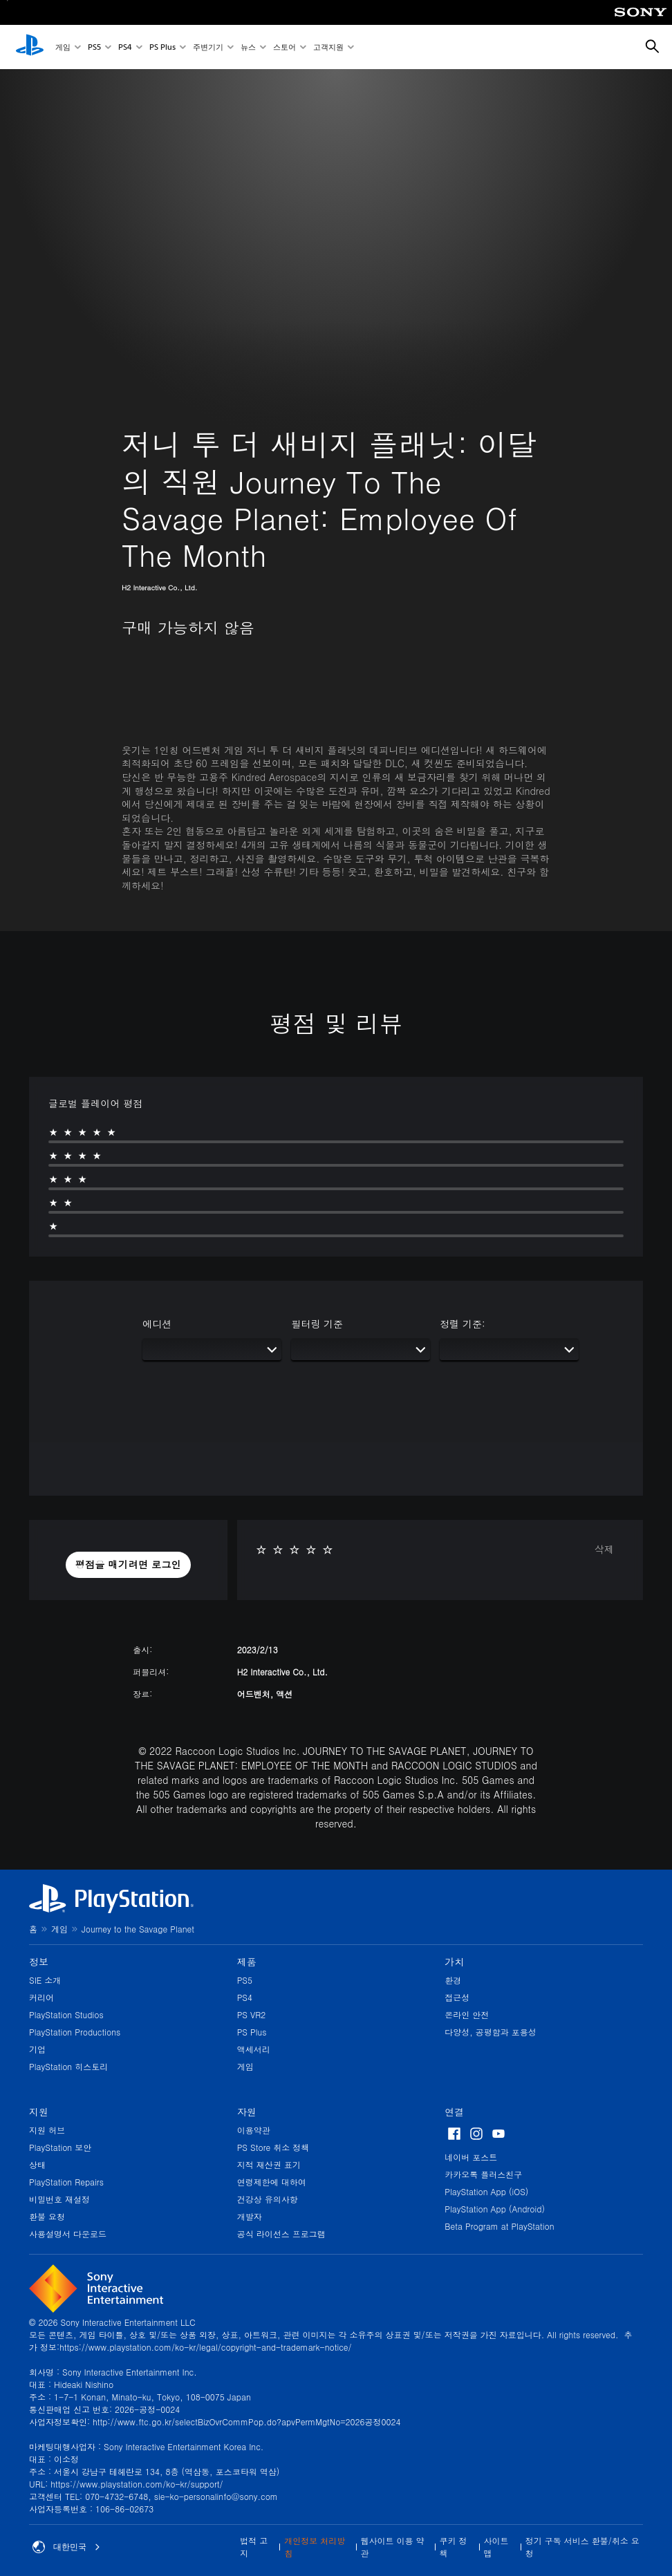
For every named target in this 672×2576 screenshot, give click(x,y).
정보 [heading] (38, 1961)
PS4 (125, 47)
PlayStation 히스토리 (68, 2066)
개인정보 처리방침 (314, 2547)
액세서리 (253, 2049)
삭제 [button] (604, 1549)
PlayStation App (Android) (495, 2209)
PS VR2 (251, 2014)
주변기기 (208, 47)
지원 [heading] (38, 2111)
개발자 (249, 2216)
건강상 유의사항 (267, 2199)
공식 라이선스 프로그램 (281, 2233)
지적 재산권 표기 (269, 2164)
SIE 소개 (45, 1980)
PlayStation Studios (66, 2014)
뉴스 (248, 47)
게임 (63, 47)
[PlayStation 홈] (29, 47)
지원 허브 (47, 2130)
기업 (37, 2049)
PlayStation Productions (74, 2032)
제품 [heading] (246, 1961)
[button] (128, 1565)
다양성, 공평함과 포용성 (490, 2032)
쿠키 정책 (453, 2547)
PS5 (94, 47)
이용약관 (253, 2130)
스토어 (284, 47)
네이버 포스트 (471, 2157)
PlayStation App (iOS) (486, 2191)
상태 (37, 2164)
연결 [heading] (454, 2111)
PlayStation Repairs (66, 2182)
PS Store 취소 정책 (273, 2147)
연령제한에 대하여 (271, 2182)
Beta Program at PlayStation (499, 2226)
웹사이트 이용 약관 (392, 2547)
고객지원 (328, 47)
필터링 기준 (317, 1324)
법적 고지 (254, 2547)
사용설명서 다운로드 (67, 2233)
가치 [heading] (454, 1961)
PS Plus (162, 47)
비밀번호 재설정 (59, 2199)
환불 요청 (47, 2216)
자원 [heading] (246, 2111)
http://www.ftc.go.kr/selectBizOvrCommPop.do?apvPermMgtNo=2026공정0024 (246, 2421)
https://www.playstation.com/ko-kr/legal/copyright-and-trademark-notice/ (205, 2347)
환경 (453, 1980)
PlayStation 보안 (60, 2147)
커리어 (41, 1997)
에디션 (156, 1324)
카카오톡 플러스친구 (483, 2174)
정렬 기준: (462, 1324)
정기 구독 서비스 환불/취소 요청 (582, 2547)
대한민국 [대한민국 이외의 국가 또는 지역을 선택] (66, 2547)
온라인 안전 (467, 2014)
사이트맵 (496, 2547)
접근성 (457, 1997)
